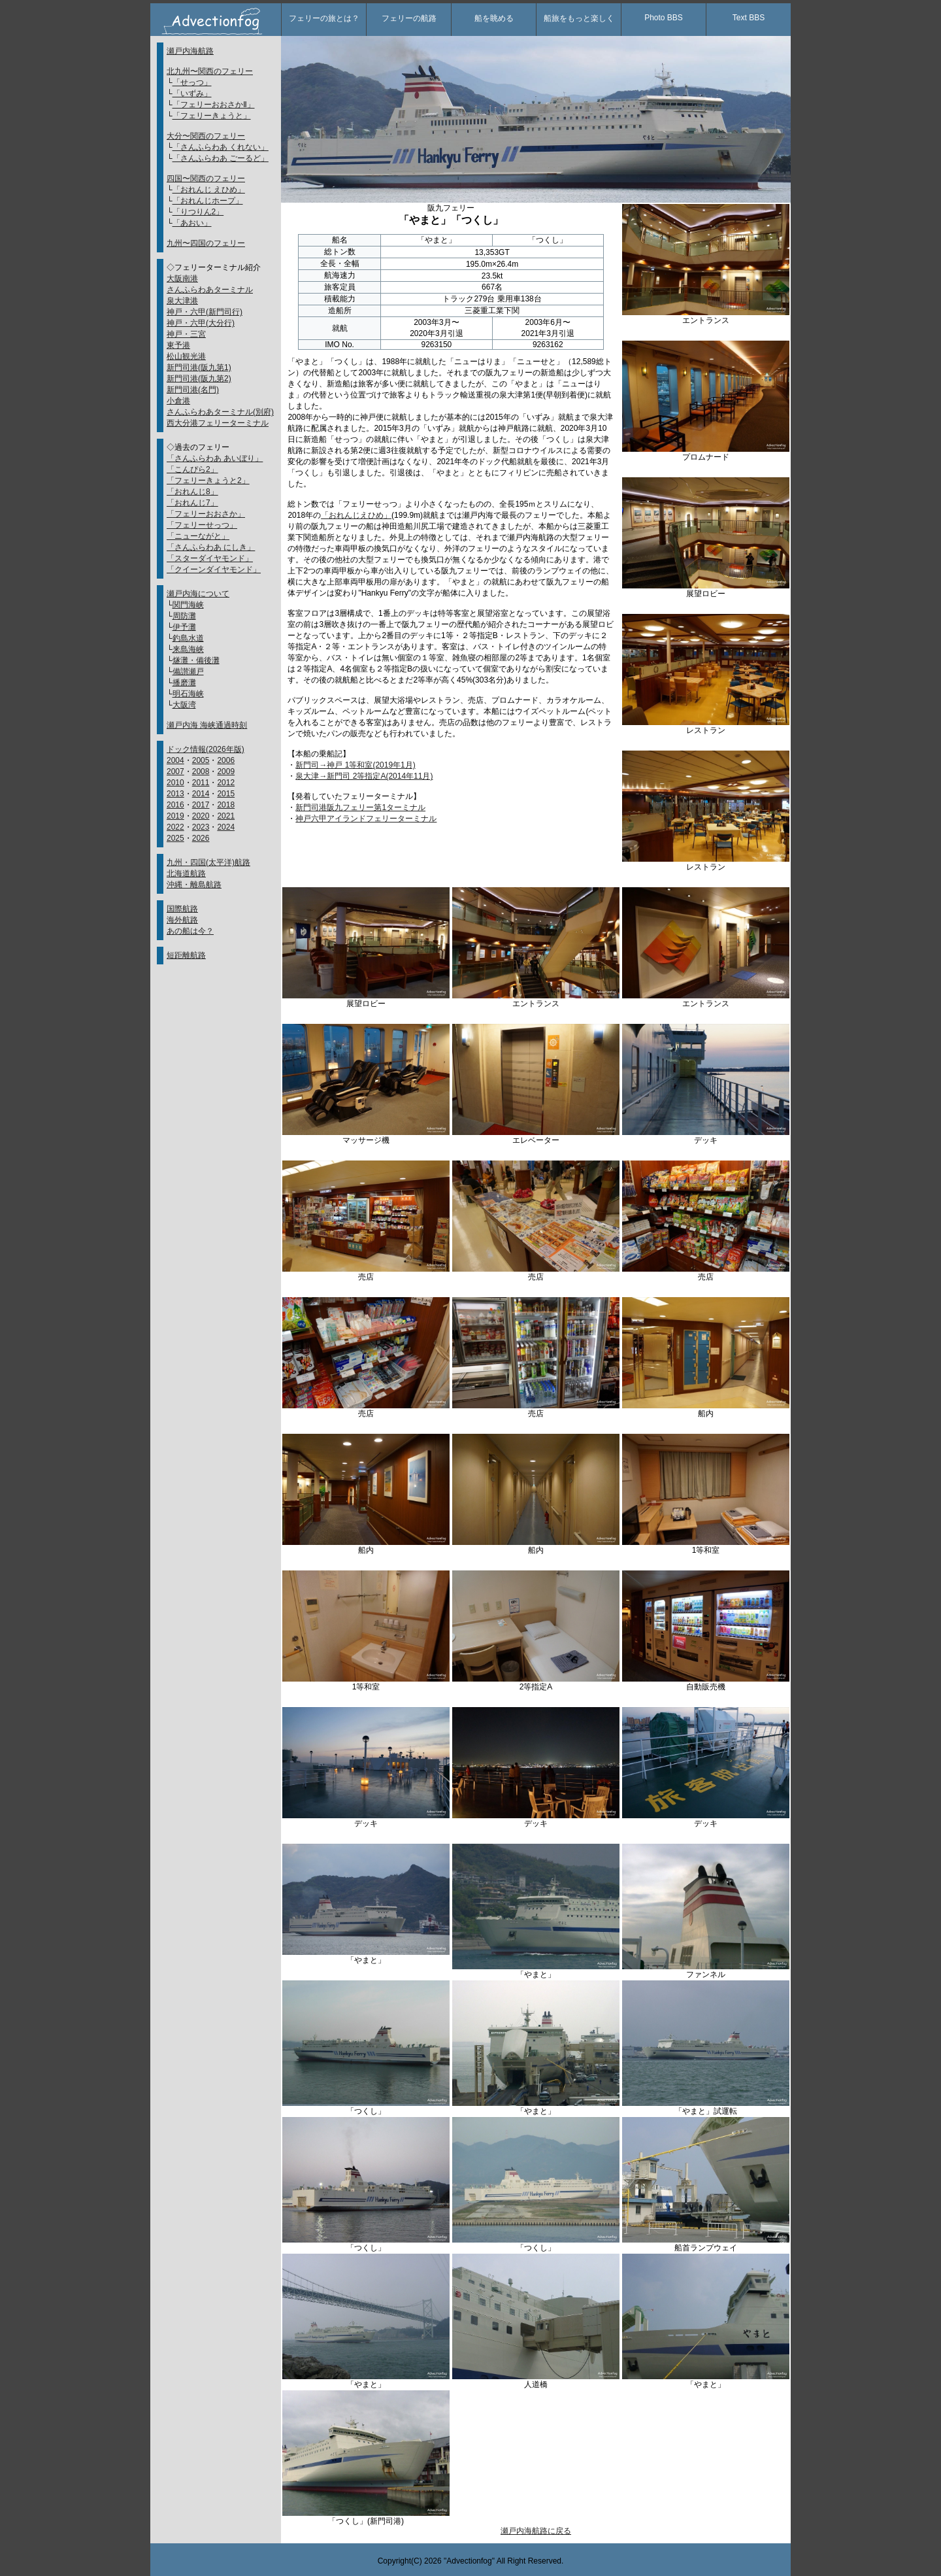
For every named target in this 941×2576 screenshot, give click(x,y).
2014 (201, 793)
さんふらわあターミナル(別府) (220, 411)
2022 (175, 827)
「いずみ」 (192, 93)
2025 (175, 838)
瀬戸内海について (198, 593)
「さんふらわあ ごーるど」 (221, 158)
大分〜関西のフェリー (206, 136)
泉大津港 (182, 300)
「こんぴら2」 (192, 469)
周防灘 (184, 615)
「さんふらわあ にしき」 (211, 547)
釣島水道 (188, 638)
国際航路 (182, 908)
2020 (201, 816)
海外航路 (182, 919)
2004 (175, 760)
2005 (201, 760)
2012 (226, 782)
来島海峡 (188, 649)
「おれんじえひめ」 (356, 515)
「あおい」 (192, 223)
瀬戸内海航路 (190, 51)
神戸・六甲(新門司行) (204, 311)
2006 (226, 760)
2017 (201, 804)
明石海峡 (188, 693)
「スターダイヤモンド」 (210, 558)
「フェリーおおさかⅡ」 (214, 104)
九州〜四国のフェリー (206, 243)
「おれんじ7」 (192, 502)
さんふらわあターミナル (210, 289)
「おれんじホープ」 (208, 200)
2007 (175, 771)
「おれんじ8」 (192, 491)
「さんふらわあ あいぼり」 (215, 458)
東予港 (178, 345)
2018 (226, 804)
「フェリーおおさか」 (206, 513)
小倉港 (178, 400)
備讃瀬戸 (188, 671)
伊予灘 (184, 627)
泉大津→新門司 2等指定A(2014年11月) (364, 776)
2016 (175, 804)
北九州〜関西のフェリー (210, 71)
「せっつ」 (192, 82)
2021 (226, 816)
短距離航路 (186, 955)
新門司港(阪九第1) (199, 367)
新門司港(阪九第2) (199, 378)
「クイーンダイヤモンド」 (214, 569)
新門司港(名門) (193, 389)
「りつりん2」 (198, 211)
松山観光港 (186, 356)
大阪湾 (184, 704)
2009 (226, 771)
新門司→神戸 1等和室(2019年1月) (355, 765)
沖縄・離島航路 (194, 884)
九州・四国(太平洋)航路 (208, 862)
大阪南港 (182, 278)
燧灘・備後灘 (196, 660)
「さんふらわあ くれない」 (221, 147)
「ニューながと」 (198, 536)
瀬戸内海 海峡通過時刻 (207, 725)
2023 (201, 827)
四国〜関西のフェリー (206, 178)
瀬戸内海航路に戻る (536, 2530)
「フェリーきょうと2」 (208, 480)
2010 (175, 782)
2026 (201, 838)
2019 (175, 816)
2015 (226, 793)
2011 (201, 782)
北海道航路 (186, 873)
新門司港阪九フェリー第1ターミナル (360, 807)
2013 (175, 793)
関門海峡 (188, 604)
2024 (226, 827)
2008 (201, 771)
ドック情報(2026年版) (205, 749)
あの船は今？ (190, 931)
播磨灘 (184, 682)
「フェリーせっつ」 (202, 525)
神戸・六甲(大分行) (201, 323)
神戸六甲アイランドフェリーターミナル (366, 818)
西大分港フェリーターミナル (218, 423)
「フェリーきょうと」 (212, 115)
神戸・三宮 (186, 334)
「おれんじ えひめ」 (209, 189)
